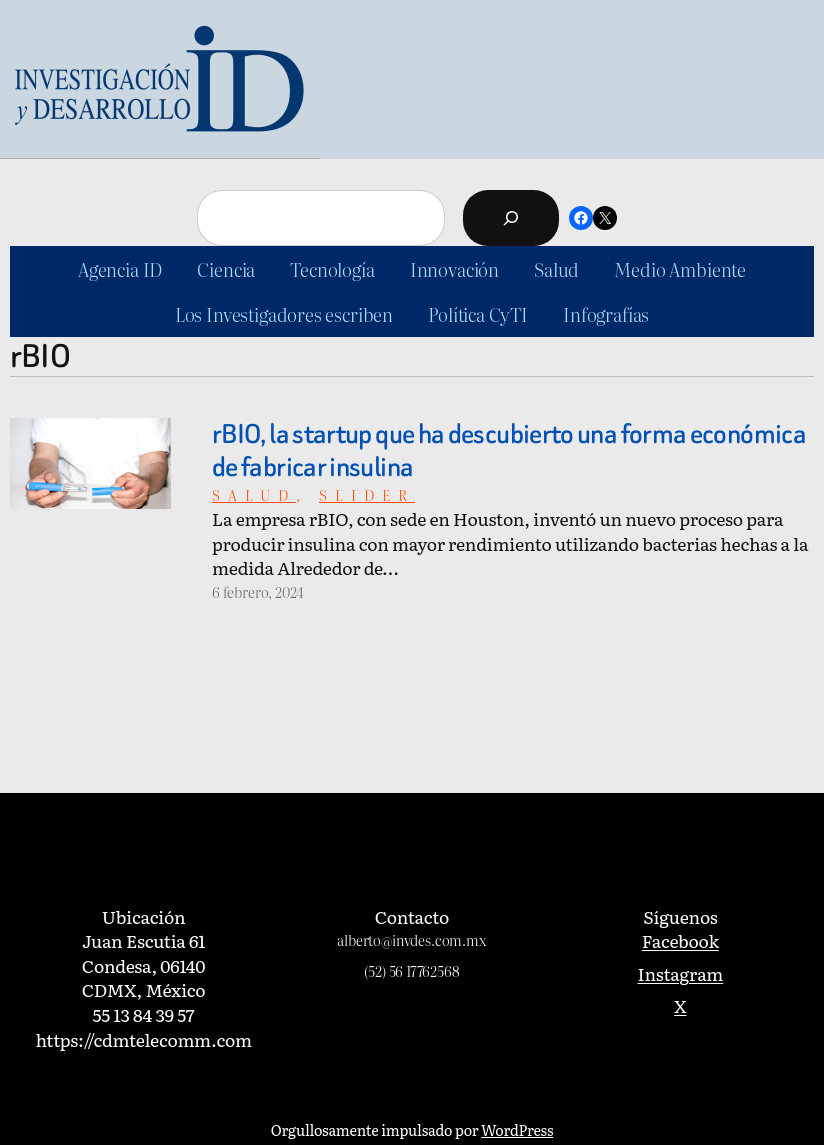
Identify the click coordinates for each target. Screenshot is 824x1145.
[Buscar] (511, 218)
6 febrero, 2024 (257, 591)
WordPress (517, 1129)
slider (367, 494)
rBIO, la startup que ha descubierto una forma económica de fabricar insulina (509, 450)
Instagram (681, 973)
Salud (254, 494)
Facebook (680, 940)
